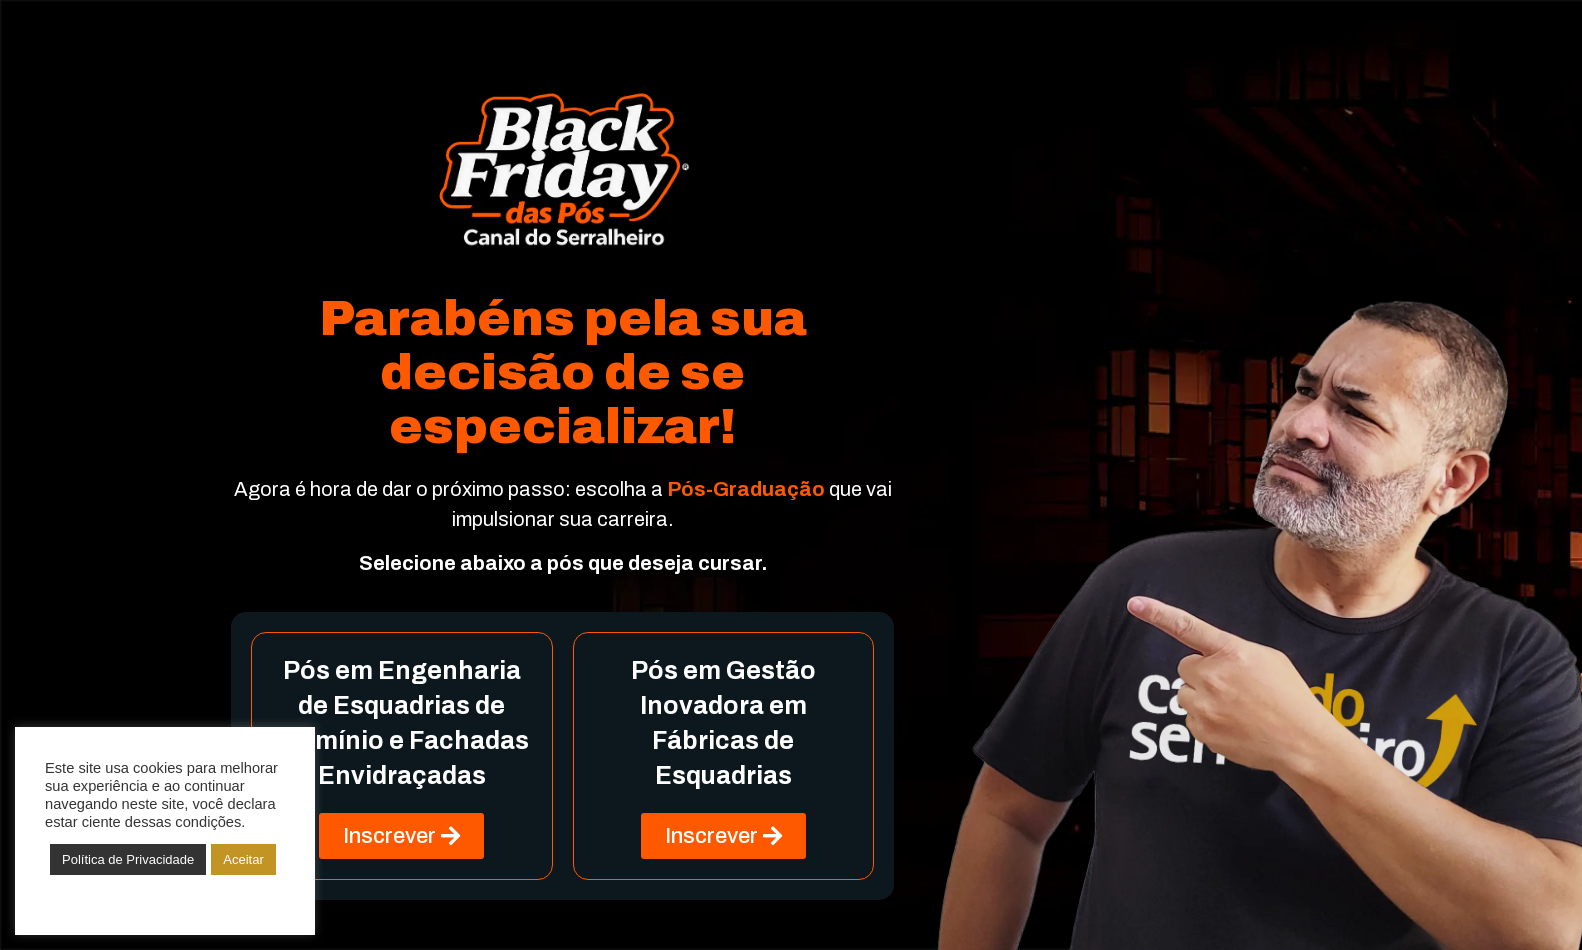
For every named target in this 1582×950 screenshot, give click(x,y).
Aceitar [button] (243, 859)
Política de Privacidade (128, 859)
